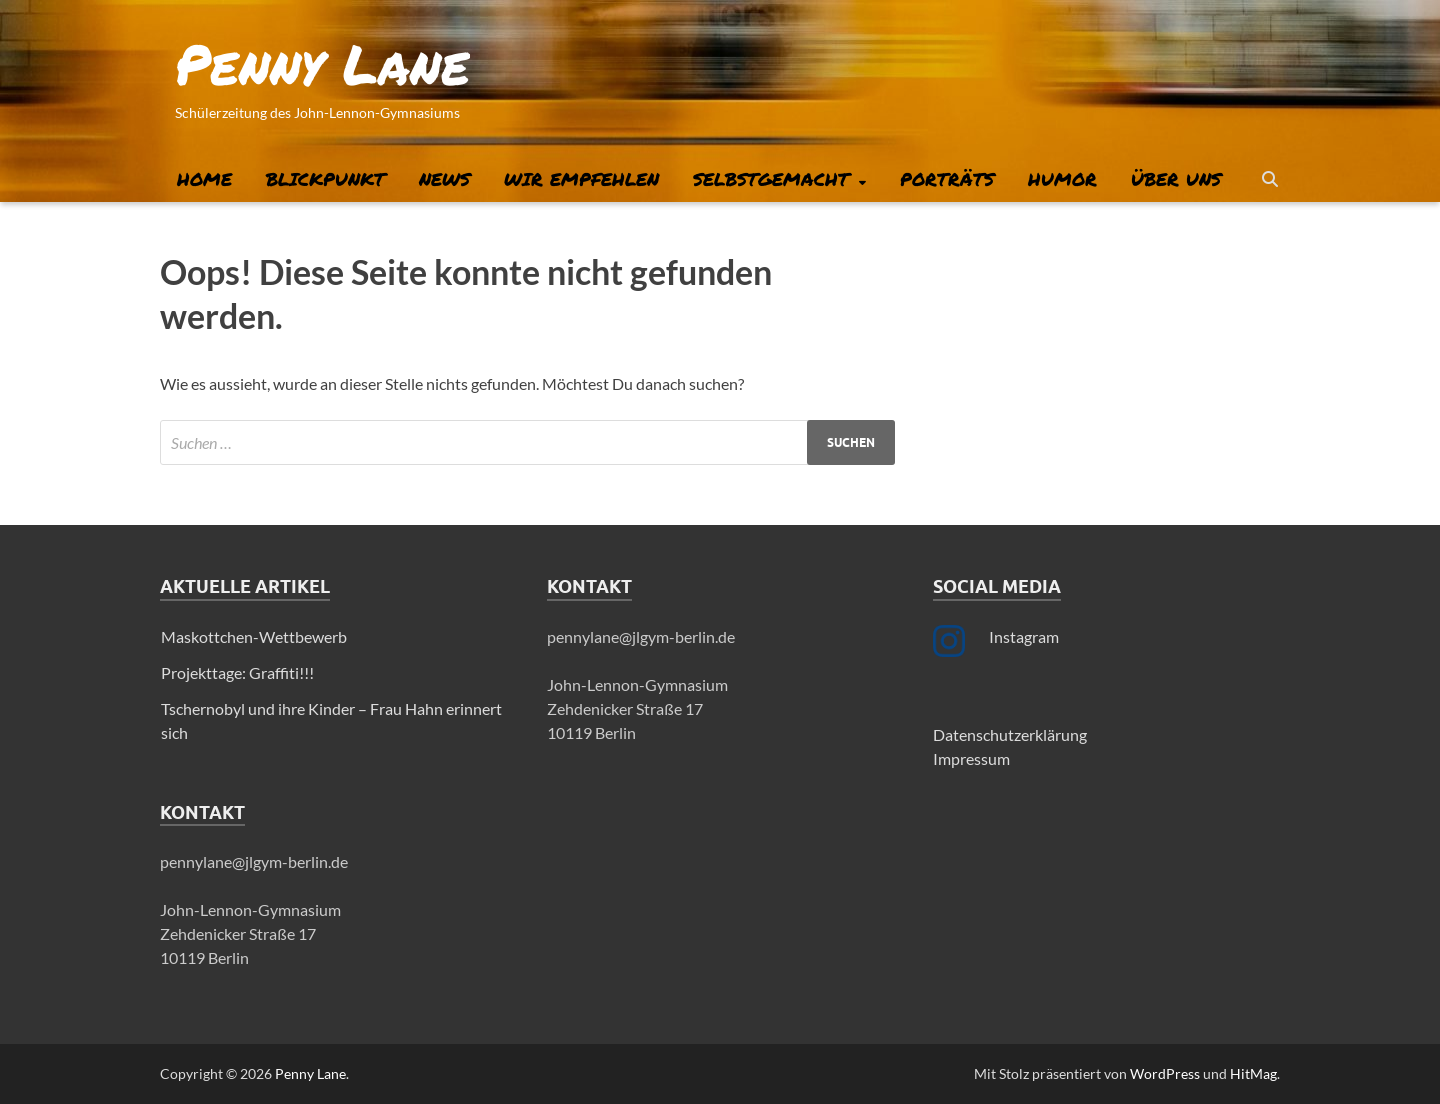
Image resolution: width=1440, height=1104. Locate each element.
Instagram (1024, 636)
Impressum (971, 758)
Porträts (947, 179)
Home (204, 179)
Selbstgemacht (771, 179)
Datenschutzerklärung (1010, 734)
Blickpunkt (325, 179)
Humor (1062, 179)
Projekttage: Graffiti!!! (237, 672)
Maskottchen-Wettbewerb (254, 636)
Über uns (1176, 179)
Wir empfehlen (581, 179)
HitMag (1253, 1073)
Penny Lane (322, 63)
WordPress (1165, 1073)
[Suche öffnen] (1270, 180)
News (444, 179)
